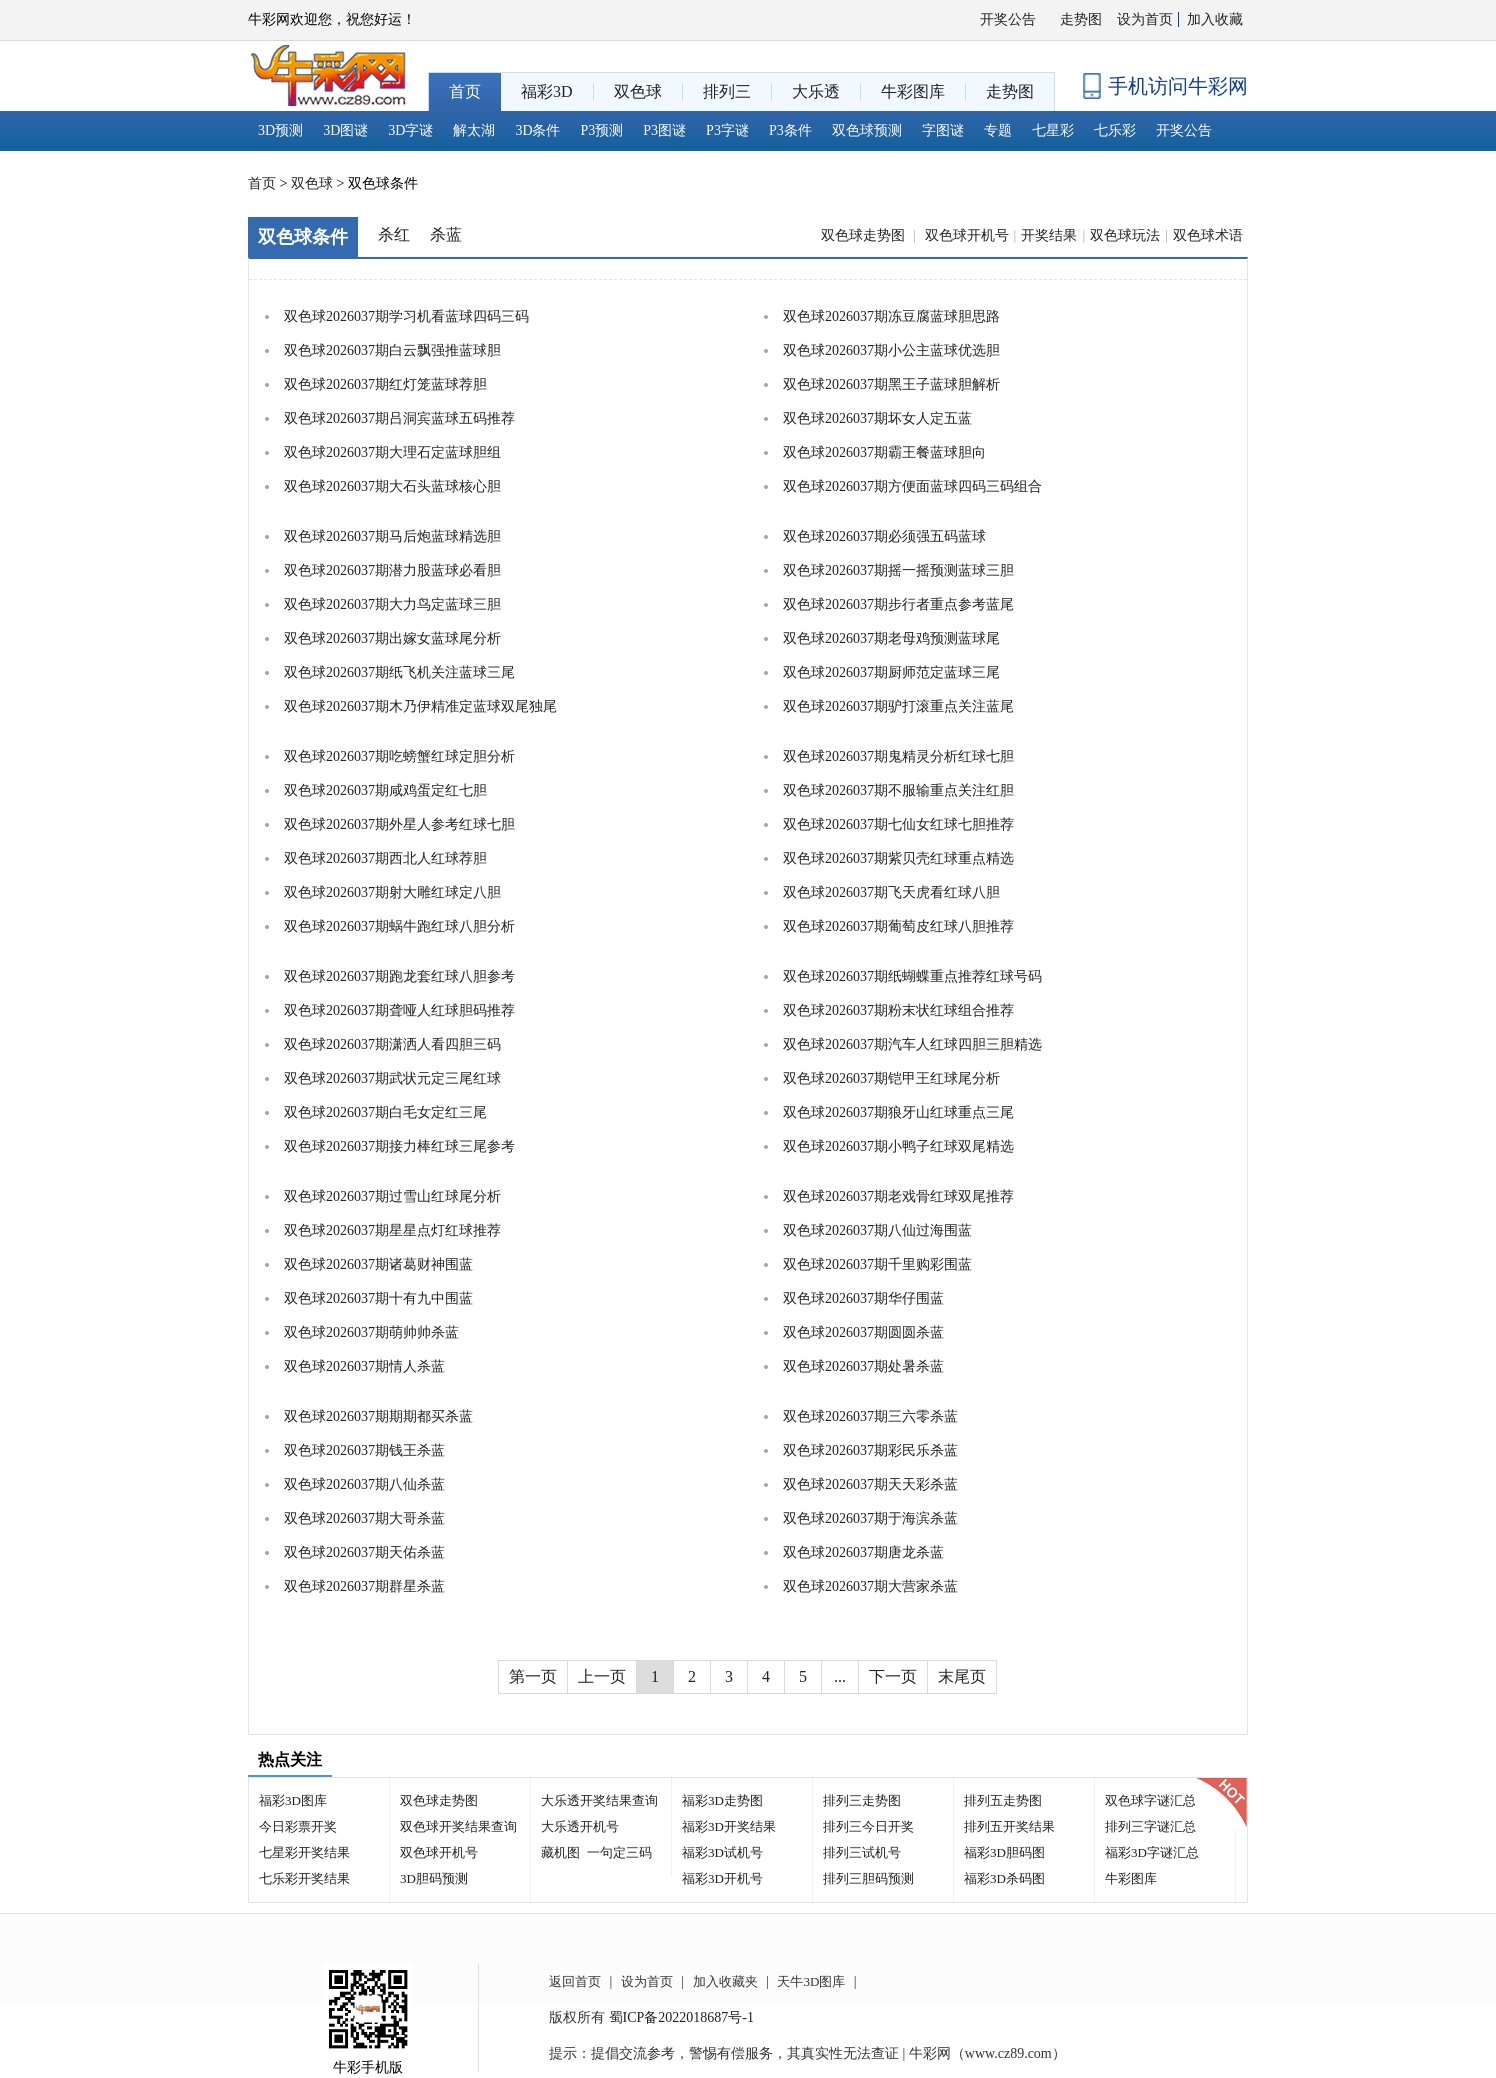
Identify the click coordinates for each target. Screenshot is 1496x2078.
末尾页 (962, 1676)
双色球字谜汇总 (1150, 1800)
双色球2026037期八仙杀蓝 (364, 1484)
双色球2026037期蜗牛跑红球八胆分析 (399, 926)
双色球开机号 (967, 235)
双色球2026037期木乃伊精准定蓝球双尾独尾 (420, 706)
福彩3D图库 (293, 1800)
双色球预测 (867, 130)
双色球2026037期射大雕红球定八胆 (392, 892)
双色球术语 (1208, 235)
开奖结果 (1049, 235)
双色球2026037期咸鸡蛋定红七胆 (385, 790)
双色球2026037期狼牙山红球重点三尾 (898, 1112)
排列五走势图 (1003, 1800)
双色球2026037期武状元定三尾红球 (392, 1078)
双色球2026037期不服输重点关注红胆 (898, 790)
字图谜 (943, 130)
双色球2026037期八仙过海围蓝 (877, 1230)
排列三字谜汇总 (1150, 1826)
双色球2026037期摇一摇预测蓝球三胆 (898, 570)
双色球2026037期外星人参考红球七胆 (399, 824)
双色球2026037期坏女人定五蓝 (877, 418)
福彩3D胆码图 (1004, 1852)
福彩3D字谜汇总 (1152, 1852)
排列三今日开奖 (868, 1826)
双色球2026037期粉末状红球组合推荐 (898, 1010)
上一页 (602, 1676)
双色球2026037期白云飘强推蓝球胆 (392, 350)
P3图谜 (664, 130)
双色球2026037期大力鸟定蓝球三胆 (392, 604)
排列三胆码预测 (868, 1878)
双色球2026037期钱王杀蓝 (364, 1450)
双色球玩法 (1125, 235)
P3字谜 (727, 130)
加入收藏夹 (725, 1981)
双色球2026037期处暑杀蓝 (863, 1366)
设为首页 (1145, 19)
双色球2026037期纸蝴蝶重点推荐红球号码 (912, 976)
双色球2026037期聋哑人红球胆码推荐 (399, 1010)
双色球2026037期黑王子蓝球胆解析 (891, 384)
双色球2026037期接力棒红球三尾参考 (399, 1146)
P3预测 (602, 130)
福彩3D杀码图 (1004, 1878)
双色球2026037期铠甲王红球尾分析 (891, 1078)
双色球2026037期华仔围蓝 (863, 1298)
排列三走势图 (862, 1800)
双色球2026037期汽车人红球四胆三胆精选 (912, 1044)
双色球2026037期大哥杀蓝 (364, 1518)
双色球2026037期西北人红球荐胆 (385, 858)
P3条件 (790, 130)
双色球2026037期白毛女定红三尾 (385, 1112)
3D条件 (537, 130)
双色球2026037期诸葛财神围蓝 (378, 1264)
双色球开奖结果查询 (458, 1826)
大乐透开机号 (580, 1826)
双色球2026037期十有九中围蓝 (378, 1298)
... (840, 1676)
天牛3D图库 (811, 1981)
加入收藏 (1215, 19)
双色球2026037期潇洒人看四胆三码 (392, 1044)
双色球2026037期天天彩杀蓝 (870, 1484)
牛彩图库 (1131, 1878)
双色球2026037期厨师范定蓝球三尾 (891, 672)
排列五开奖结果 (1009, 1826)
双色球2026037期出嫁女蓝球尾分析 (392, 638)
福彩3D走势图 (722, 1800)
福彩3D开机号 (722, 1878)
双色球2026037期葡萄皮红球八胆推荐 (898, 926)
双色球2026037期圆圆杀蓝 (863, 1332)
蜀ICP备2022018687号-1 (681, 2017)
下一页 (893, 1676)
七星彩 (1053, 130)
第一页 (533, 1676)
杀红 (394, 234)
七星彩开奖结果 (304, 1852)
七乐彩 (1115, 130)
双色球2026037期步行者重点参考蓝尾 (898, 604)
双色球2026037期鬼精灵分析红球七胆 (898, 756)
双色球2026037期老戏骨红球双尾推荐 (898, 1196)
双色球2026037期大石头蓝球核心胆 (392, 486)
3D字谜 (410, 130)
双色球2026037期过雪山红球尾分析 (392, 1196)
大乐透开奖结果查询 (599, 1800)
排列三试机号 (862, 1852)
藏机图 (560, 1852)
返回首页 (575, 1981)
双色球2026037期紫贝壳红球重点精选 (898, 858)
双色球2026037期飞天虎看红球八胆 (891, 892)
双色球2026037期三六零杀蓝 (870, 1416)
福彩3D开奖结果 (729, 1826)
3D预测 (280, 130)
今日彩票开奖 (298, 1826)
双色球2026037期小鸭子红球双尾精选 (898, 1146)
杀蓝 (446, 234)
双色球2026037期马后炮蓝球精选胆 (392, 536)
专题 (998, 130)
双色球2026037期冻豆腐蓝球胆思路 (891, 316)
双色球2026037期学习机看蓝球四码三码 (406, 316)
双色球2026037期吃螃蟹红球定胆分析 (399, 756)
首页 (262, 183)
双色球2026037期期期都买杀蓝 (378, 1416)
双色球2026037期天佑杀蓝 (364, 1552)
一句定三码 (619, 1852)
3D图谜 (345, 130)
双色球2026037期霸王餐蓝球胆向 (884, 452)
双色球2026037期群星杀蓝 (364, 1586)
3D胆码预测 (434, 1878)
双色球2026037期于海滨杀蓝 (870, 1518)
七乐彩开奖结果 (304, 1878)
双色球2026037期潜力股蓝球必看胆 (392, 570)
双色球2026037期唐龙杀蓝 (863, 1552)
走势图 (1081, 19)
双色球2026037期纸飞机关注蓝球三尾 (399, 672)
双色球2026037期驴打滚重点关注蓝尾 (898, 706)
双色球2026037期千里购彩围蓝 (877, 1264)
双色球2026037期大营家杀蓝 (870, 1586)
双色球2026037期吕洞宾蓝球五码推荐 (399, 418)
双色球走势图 (865, 235)
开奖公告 (1008, 19)
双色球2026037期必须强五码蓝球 (884, 536)
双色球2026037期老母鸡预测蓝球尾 (891, 638)
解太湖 (474, 130)
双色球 (312, 183)
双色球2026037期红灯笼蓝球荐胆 (385, 384)
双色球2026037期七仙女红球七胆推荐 (898, 824)
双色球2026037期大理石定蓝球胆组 (392, 452)
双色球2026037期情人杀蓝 (364, 1366)
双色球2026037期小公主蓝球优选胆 (891, 350)
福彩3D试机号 (722, 1852)
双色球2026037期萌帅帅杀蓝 (371, 1332)
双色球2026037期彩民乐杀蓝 (870, 1450)
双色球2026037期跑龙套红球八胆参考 (399, 976)
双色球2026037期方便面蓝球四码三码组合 (912, 486)
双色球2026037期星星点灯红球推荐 (392, 1230)
